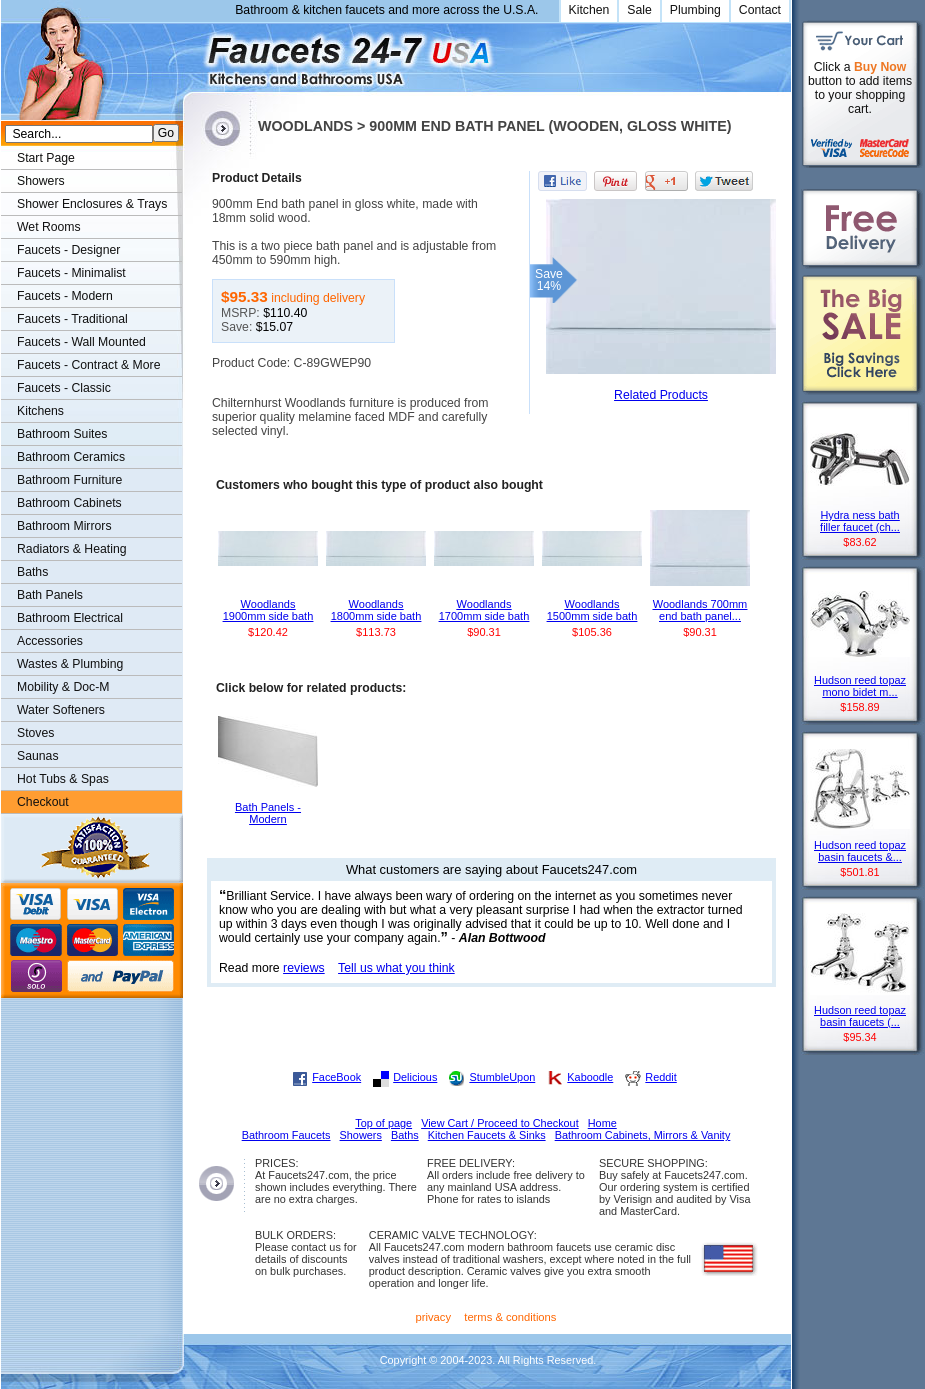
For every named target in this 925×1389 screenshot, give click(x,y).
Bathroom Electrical (70, 618)
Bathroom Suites (62, 434)
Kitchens (40, 411)
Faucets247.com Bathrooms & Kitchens (192, 53)
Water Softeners (61, 710)
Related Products (661, 395)
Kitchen (589, 10)
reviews (304, 968)
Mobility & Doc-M (63, 687)
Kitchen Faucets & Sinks (487, 1135)
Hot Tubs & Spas (63, 779)
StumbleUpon (502, 1077)
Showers (41, 181)
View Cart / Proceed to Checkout (500, 1123)
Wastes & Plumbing (70, 664)
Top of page (383, 1123)
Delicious (415, 1077)
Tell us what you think (396, 968)
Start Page (46, 158)
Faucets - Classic (64, 388)
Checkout (43, 802)
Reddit (660, 1077)
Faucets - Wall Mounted (81, 342)
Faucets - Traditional (72, 319)
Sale (639, 10)
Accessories (50, 641)
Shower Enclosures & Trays (92, 204)
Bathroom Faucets (286, 1135)
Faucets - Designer (68, 250)
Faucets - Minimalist (71, 273)
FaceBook (336, 1077)
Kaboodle (590, 1077)
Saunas (38, 756)
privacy (434, 1317)
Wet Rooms (49, 227)
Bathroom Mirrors (64, 526)
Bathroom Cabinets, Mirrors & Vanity (643, 1135)
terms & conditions (510, 1317)
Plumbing (695, 10)
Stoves (35, 733)
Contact (760, 10)
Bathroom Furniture (69, 480)
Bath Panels (50, 595)
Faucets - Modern (65, 296)
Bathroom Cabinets (69, 503)
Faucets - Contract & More (88, 365)
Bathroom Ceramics (71, 457)
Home (602, 1123)
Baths (32, 572)
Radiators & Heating (72, 549)
